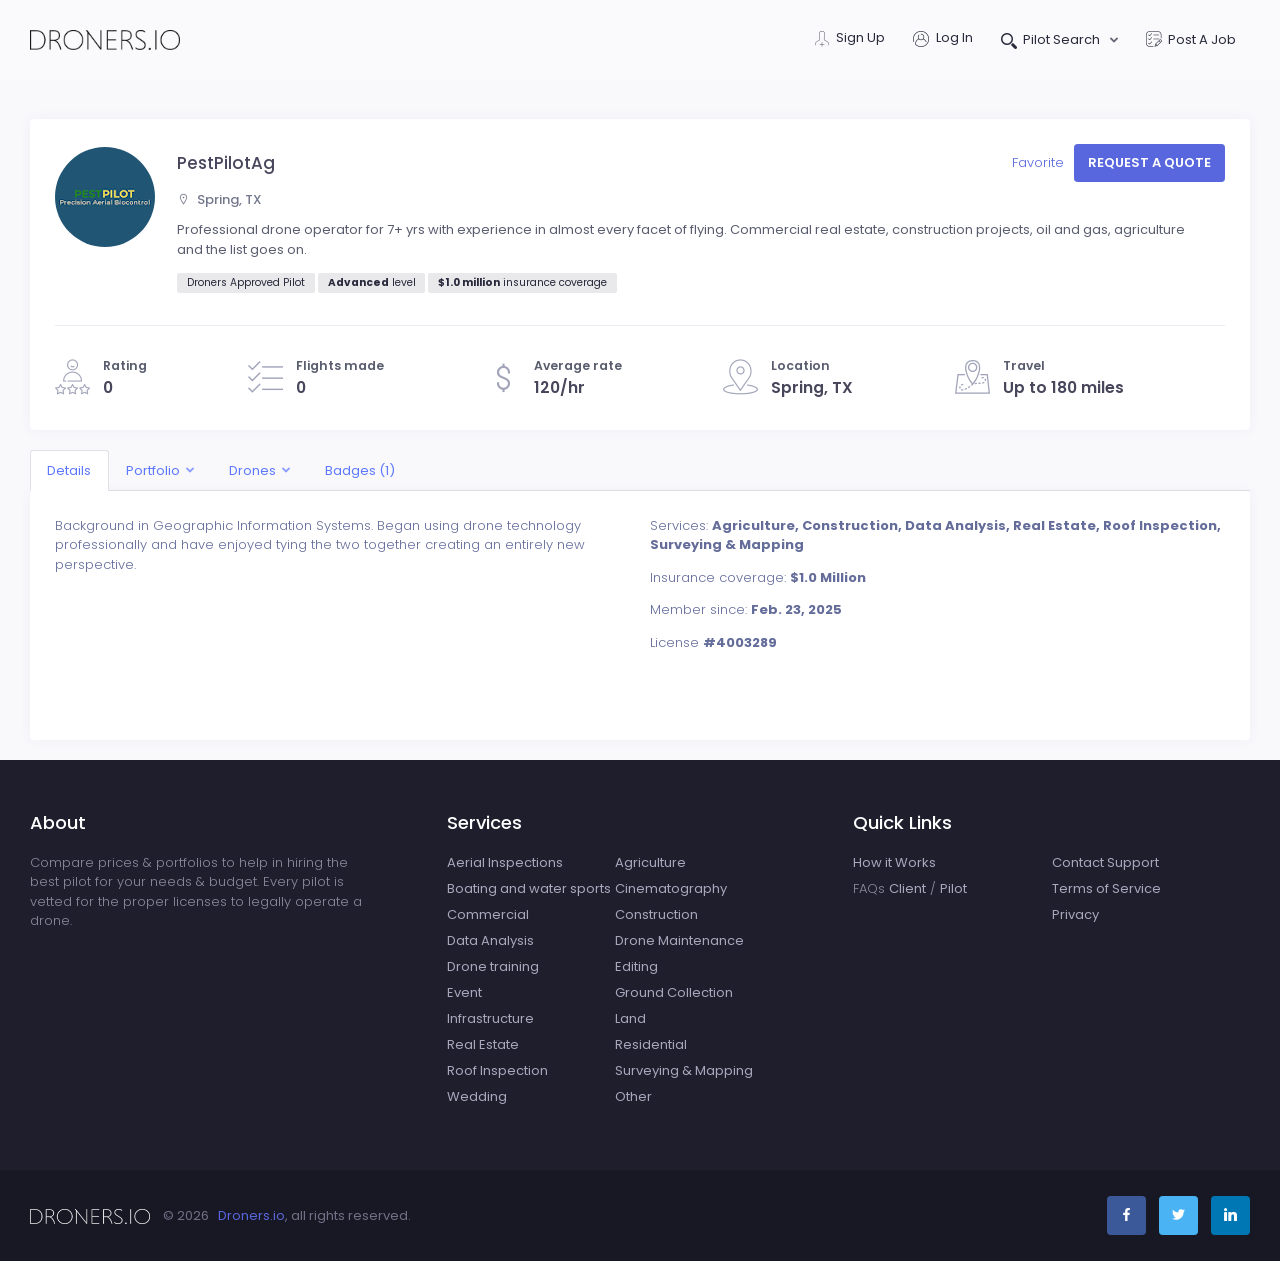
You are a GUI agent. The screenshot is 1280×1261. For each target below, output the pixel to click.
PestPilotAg (226, 163)
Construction (656, 914)
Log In (943, 39)
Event (464, 992)
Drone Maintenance (679, 940)
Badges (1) (360, 470)
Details (69, 470)
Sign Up (850, 39)
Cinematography (671, 888)
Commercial (488, 914)
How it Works (894, 862)
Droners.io (251, 1215)
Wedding (477, 1096)
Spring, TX (219, 199)
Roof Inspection (497, 1070)
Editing (636, 966)
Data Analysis (490, 940)
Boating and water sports (529, 888)
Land (630, 1018)
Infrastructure (490, 1018)
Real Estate (483, 1044)
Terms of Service (1106, 888)
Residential (651, 1044)
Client (907, 888)
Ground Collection (674, 992)
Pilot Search (1052, 41)
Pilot (953, 888)
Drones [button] (252, 470)
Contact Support (1105, 862)
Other (633, 1096)
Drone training (493, 966)
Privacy (1075, 914)
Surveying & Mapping (684, 1070)
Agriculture (650, 862)
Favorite (1040, 162)
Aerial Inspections (505, 862)
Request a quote (1149, 162)
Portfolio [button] (153, 470)
